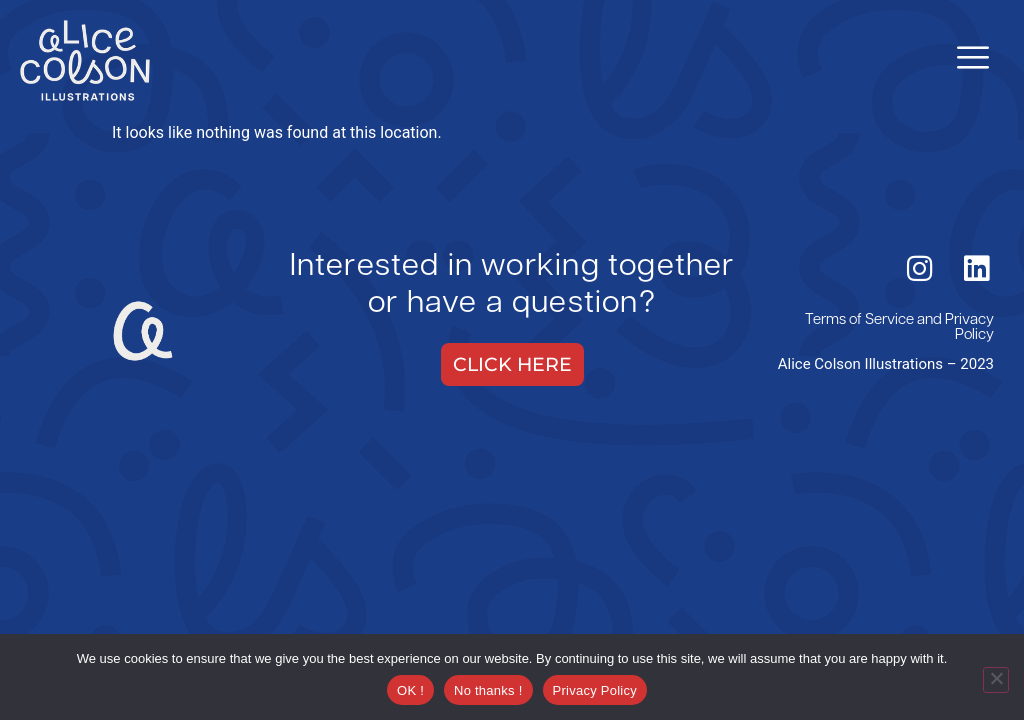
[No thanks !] (996, 680)
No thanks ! (488, 690)
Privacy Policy (969, 328)
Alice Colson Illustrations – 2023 (886, 364)
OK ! (410, 690)
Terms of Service (859, 320)
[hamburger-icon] (971, 60)
